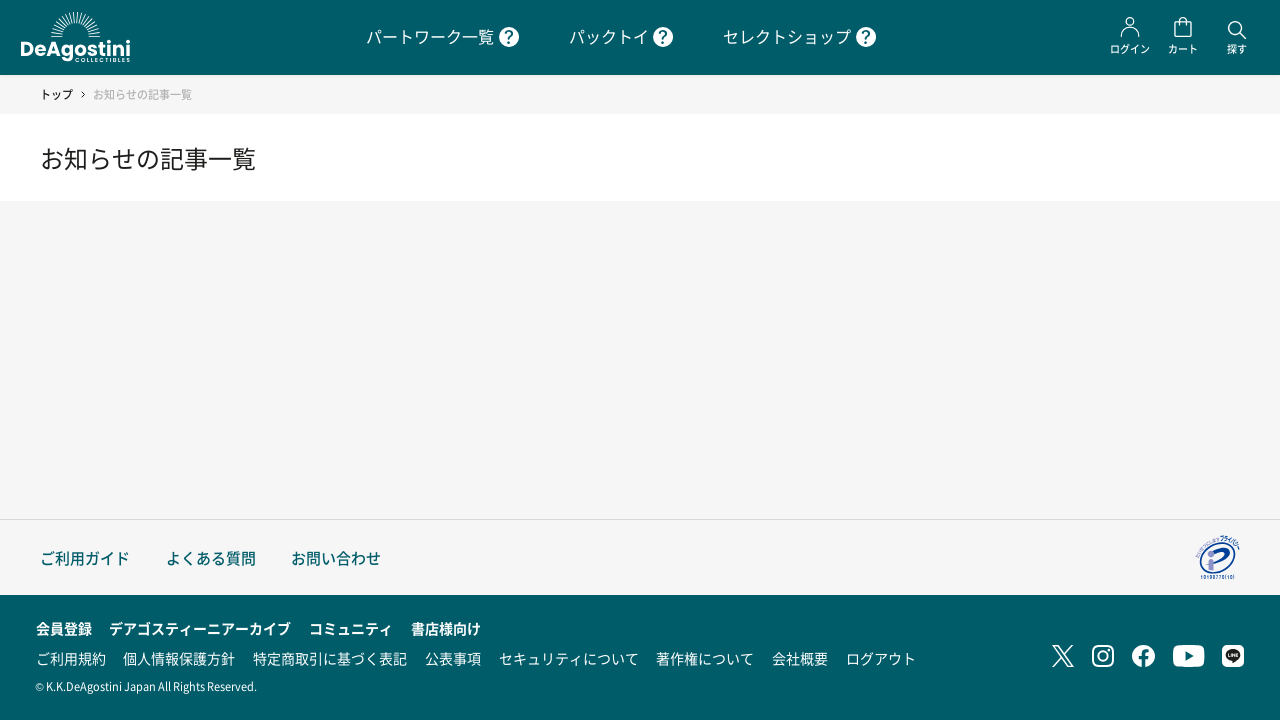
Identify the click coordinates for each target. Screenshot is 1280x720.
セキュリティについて (569, 658)
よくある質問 (211, 557)
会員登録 (64, 628)
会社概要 (800, 658)
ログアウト (881, 658)
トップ (56, 94)
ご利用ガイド (85, 557)
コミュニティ (351, 628)
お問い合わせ (336, 557)
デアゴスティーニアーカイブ (200, 628)
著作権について (705, 658)
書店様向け (446, 628)
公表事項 (453, 658)
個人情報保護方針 (179, 658)
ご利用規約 (71, 658)
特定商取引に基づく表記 (330, 658)
